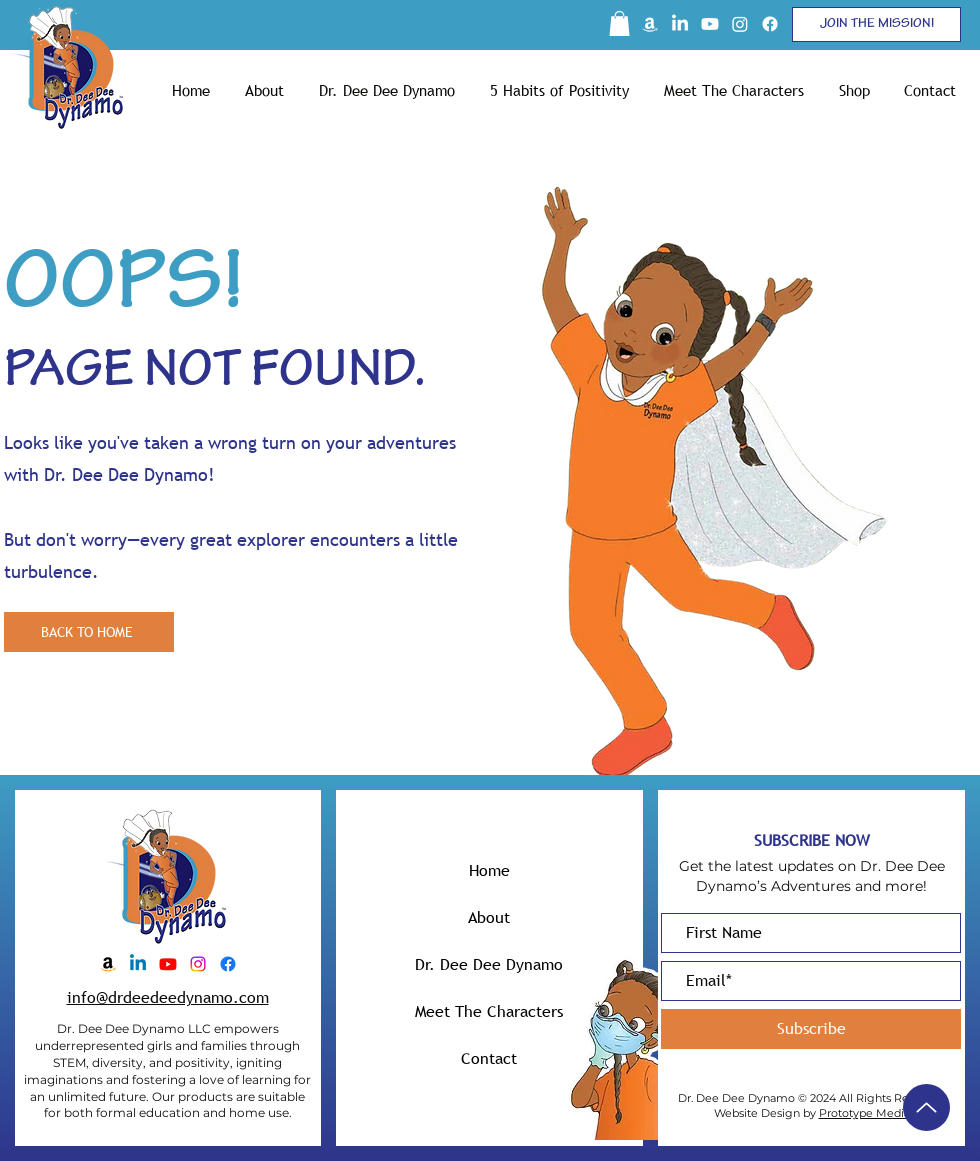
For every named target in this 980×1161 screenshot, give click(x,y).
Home (489, 870)
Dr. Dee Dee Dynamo (489, 964)
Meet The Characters (489, 1011)
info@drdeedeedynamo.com (168, 997)
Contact (489, 1058)
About (489, 917)
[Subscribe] (811, 1029)
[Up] (926, 1107)
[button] (619, 23)
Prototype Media (864, 1113)
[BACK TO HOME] (89, 632)
